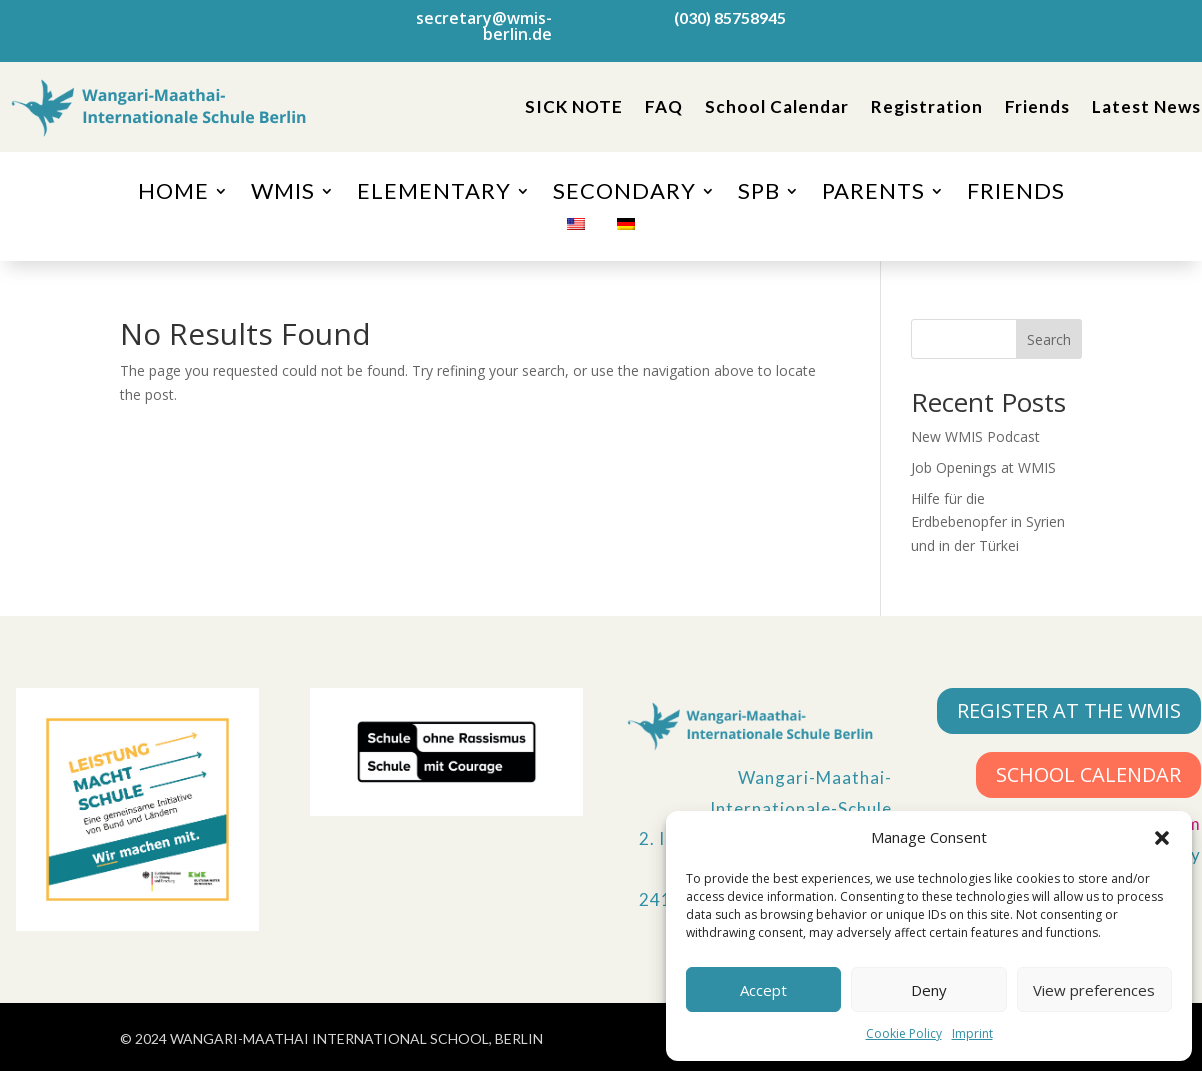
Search (1049, 339)
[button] (1162, 838)
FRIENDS (1016, 194)
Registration (927, 106)
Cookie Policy (904, 1033)
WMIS (283, 194)
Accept (763, 990)
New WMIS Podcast (975, 436)
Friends (1037, 106)
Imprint (972, 1033)
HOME (173, 194)
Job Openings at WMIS (983, 467)
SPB (759, 194)
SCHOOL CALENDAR (1088, 774)
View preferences (1094, 990)
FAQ (664, 106)
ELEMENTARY (434, 194)
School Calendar (777, 106)
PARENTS (873, 194)
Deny (929, 990)
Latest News (1146, 106)
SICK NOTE (574, 106)
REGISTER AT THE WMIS (1069, 710)
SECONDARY (624, 194)
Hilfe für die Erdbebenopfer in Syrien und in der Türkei (988, 522)
